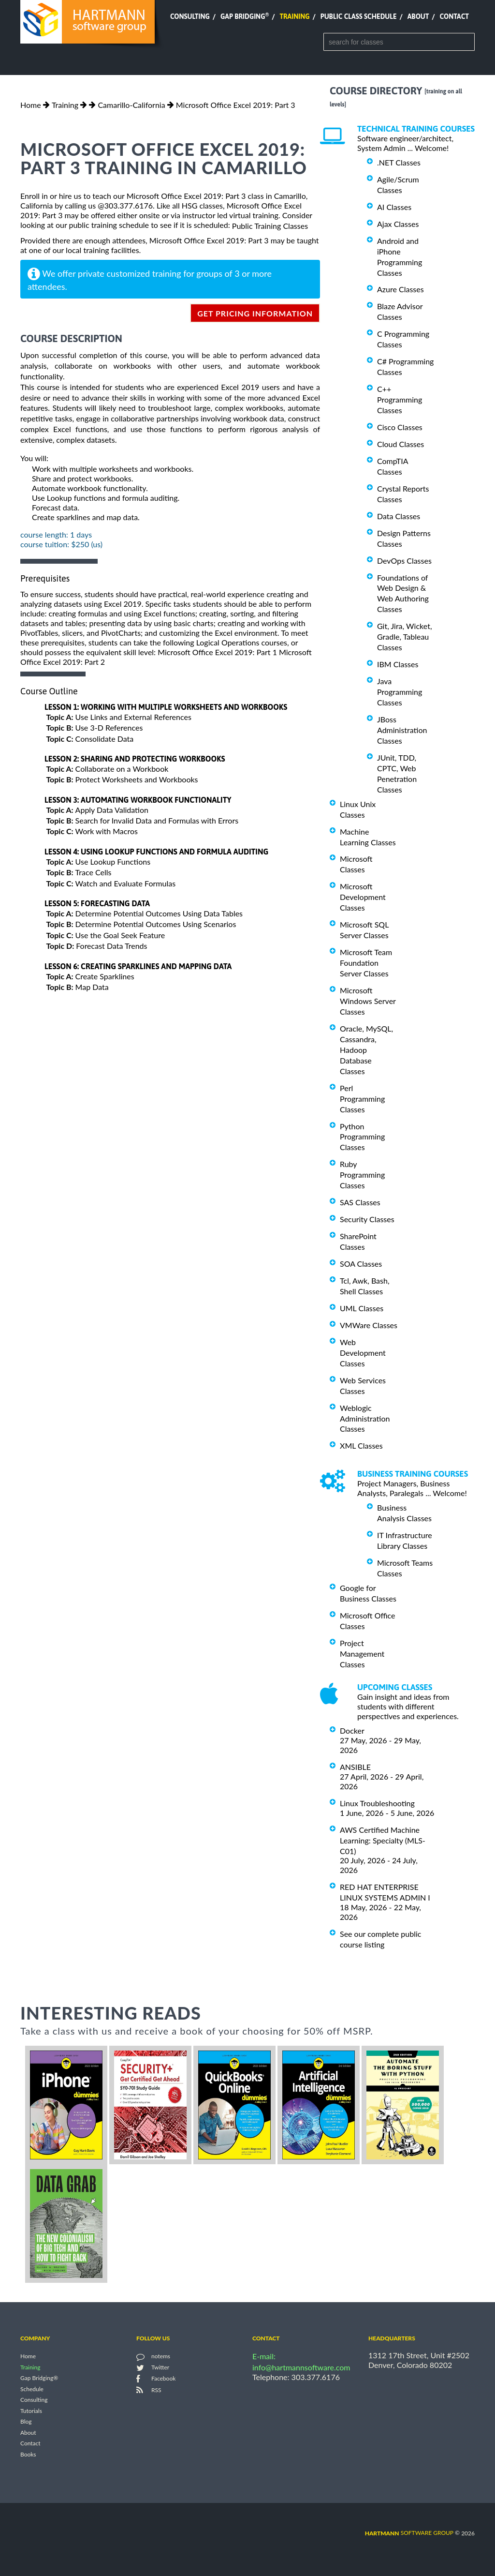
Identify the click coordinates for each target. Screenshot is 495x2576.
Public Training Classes (270, 225)
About (418, 16)
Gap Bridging (244, 16)
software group (409, 2532)
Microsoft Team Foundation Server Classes (366, 962)
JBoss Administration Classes (402, 730)
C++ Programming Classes (399, 399)
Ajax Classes (398, 223)
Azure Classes (400, 289)
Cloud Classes (400, 444)
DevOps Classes (404, 560)
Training (294, 16)
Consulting (190, 16)
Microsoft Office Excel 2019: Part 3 (235, 104)
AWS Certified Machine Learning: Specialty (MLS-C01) (382, 1840)
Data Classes (398, 516)
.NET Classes (399, 162)
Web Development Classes (363, 1352)
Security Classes (367, 1219)
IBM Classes (397, 664)
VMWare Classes (368, 1325)
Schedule (32, 2389)
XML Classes (361, 1445)
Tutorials (31, 2410)
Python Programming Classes (362, 1136)
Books (28, 2454)
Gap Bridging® (39, 2378)
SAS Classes (360, 1202)
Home (30, 104)
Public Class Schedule (358, 16)
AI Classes (394, 206)
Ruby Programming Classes (362, 1174)
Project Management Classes (362, 1653)
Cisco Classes (399, 427)
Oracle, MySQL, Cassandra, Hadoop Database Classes (366, 1050)
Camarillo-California (131, 104)
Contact (454, 16)
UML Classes (361, 1308)
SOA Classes (361, 1263)
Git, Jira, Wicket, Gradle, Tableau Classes (404, 636)
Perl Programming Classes (362, 1098)
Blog (25, 2422)
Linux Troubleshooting (377, 1803)
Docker (352, 1730)
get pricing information (255, 313)
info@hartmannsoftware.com (301, 2367)
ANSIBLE (355, 1766)
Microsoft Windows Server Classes (368, 1001)
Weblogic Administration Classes (365, 1418)
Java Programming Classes (399, 691)
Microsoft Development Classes (363, 897)
